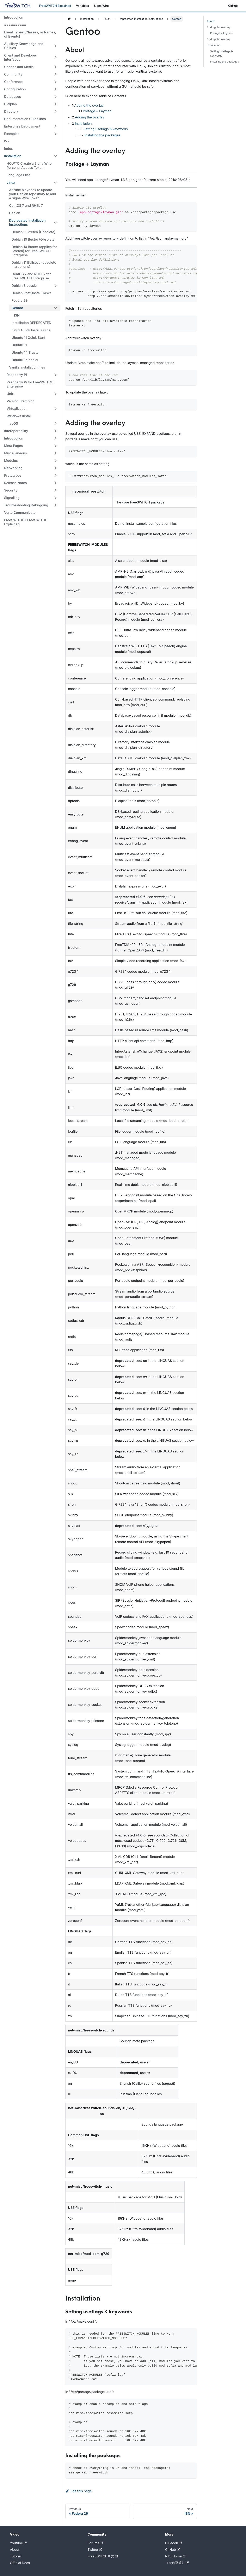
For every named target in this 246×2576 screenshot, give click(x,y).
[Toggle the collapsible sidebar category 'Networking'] (55, 468)
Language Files (18, 175)
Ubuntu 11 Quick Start (28, 338)
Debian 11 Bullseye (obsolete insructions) (34, 264)
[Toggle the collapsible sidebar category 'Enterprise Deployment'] (55, 126)
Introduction (13, 17)
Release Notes (15, 483)
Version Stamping (21, 401)
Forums (95, 2543)
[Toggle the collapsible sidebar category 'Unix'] (55, 393)
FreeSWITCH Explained (55, 5)
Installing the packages (102, 135)
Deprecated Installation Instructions (27, 222)
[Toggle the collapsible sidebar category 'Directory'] (55, 111)
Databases (12, 97)
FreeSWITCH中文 (102, 2556)
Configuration (15, 89)
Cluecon (173, 2543)
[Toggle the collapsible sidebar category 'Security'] (55, 490)
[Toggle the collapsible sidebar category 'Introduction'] (55, 438)
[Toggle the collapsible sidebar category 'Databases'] (55, 96)
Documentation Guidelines (25, 119)
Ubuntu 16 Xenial (25, 360)
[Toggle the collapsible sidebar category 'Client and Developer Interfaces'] (55, 57)
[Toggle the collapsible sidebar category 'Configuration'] (55, 89)
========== (15, 25)
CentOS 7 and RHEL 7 (26, 205)
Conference (13, 82)
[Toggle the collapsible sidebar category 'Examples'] (55, 133)
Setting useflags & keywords (106, 129)
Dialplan (10, 104)
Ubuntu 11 (19, 345)
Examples (11, 134)
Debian (14, 213)
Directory (11, 111)
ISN (17, 315)
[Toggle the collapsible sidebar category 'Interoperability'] (55, 431)
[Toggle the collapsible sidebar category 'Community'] (55, 74)
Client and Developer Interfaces (20, 57)
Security (10, 490)
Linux (11, 182)
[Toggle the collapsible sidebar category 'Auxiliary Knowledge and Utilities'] (55, 45)
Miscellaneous (15, 453)
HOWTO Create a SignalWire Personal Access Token (29, 165)
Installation (12, 156)
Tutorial (15, 2556)
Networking (13, 468)
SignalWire (101, 5)
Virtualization (17, 408)
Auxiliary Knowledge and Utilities (23, 46)
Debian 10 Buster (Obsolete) (34, 239)
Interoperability (16, 431)
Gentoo (17, 308)
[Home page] (69, 19)
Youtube (18, 2543)
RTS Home (175, 2556)
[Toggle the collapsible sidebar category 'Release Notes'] (55, 483)
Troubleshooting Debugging (26, 505)
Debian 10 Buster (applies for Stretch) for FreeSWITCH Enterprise (34, 251)
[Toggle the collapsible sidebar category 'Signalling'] (55, 497)
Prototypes (12, 475)
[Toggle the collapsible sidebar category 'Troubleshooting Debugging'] (55, 505)
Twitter (94, 2550)
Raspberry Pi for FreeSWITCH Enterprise (30, 384)
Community (13, 74)
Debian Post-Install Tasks (31, 293)
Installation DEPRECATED (31, 323)
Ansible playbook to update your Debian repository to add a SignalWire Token (32, 194)
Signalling (12, 498)
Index (8, 149)
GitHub (233, 5)
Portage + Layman (97, 111)
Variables (82, 5)
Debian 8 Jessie (24, 286)
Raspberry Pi (17, 375)
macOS (12, 423)
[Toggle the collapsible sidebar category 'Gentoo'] (55, 308)
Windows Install (19, 416)
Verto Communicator (20, 512)
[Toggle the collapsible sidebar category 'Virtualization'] (55, 408)
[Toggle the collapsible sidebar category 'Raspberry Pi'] (55, 374)
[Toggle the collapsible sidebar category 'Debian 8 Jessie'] (55, 285)
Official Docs (20, 2563)
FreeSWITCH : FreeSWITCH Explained (25, 522)
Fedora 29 (19, 300)
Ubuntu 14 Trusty (25, 352)
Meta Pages (13, 446)
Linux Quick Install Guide (31, 330)
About (210, 21)
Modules (11, 460)
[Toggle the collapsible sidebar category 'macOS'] (55, 423)
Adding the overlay (89, 105)
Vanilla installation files (27, 367)
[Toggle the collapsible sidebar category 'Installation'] (55, 156)
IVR (7, 141)
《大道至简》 (177, 2563)
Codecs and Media (19, 67)
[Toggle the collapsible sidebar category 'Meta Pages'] (55, 445)
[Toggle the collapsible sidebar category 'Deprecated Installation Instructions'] (55, 222)
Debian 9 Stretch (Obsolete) (33, 232)
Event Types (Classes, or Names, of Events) (30, 34)
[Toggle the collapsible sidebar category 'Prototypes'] (55, 475)
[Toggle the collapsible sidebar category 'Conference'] (55, 81)
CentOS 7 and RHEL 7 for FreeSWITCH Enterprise (31, 276)
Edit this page (78, 2491)
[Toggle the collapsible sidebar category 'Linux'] (55, 182)
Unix (10, 394)
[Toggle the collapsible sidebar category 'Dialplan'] (55, 104)
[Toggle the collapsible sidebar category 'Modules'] (55, 460)
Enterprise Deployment (22, 126)
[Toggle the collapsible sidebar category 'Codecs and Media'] (55, 67)
